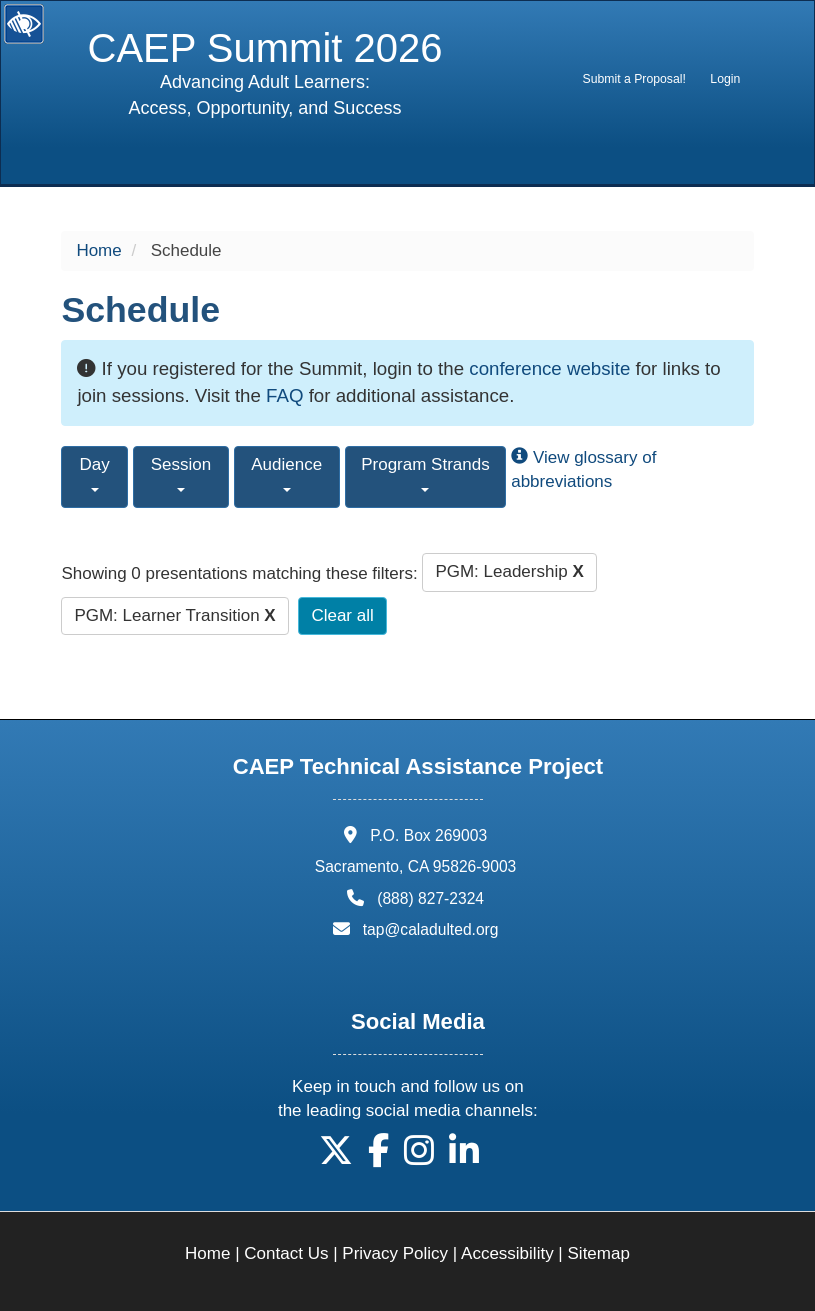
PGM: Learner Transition (174, 615)
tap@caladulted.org (431, 929)
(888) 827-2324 (430, 898)
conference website (549, 368)
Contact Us (286, 1253)
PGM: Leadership (509, 571)
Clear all (342, 615)
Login (725, 79)
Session (181, 473)
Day (95, 473)
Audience (286, 473)
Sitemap (599, 1253)
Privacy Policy (395, 1253)
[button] (336, 1157)
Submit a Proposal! (633, 79)
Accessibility (507, 1253)
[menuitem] (634, 79)
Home (98, 250)
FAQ (284, 395)
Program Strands (425, 473)
